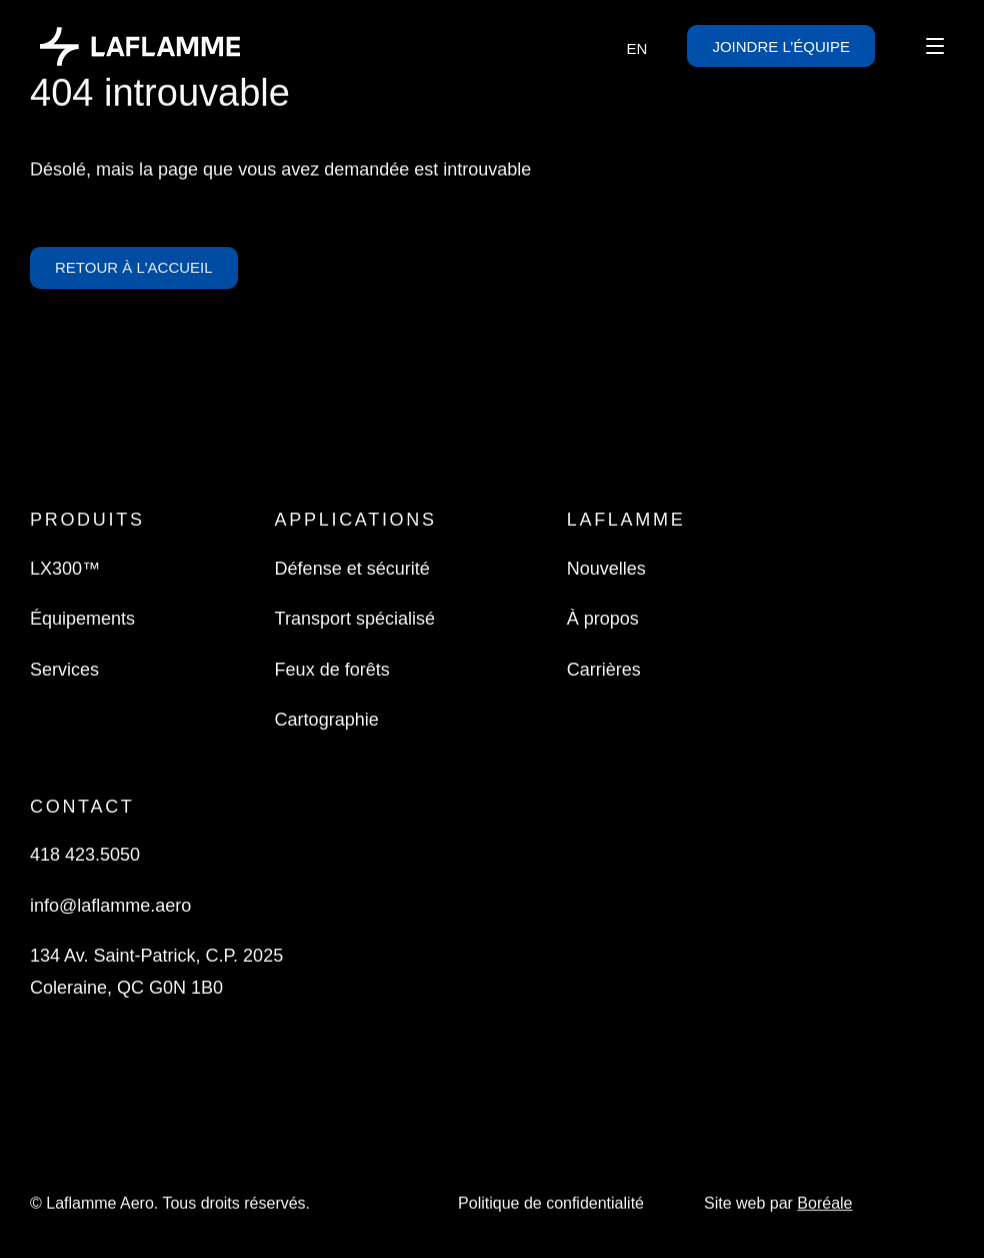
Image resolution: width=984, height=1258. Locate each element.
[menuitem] (637, 48)
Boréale (824, 1205)
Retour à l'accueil (134, 272)
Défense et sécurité (352, 570)
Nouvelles (606, 570)
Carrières (604, 671)
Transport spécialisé (355, 621)
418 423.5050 (85, 856)
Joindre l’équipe (781, 45)
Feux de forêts (332, 671)
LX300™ (65, 570)
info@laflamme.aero (110, 907)
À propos (603, 621)
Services (64, 671)
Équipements (82, 621)
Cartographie (327, 721)
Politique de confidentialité (551, 1205)
